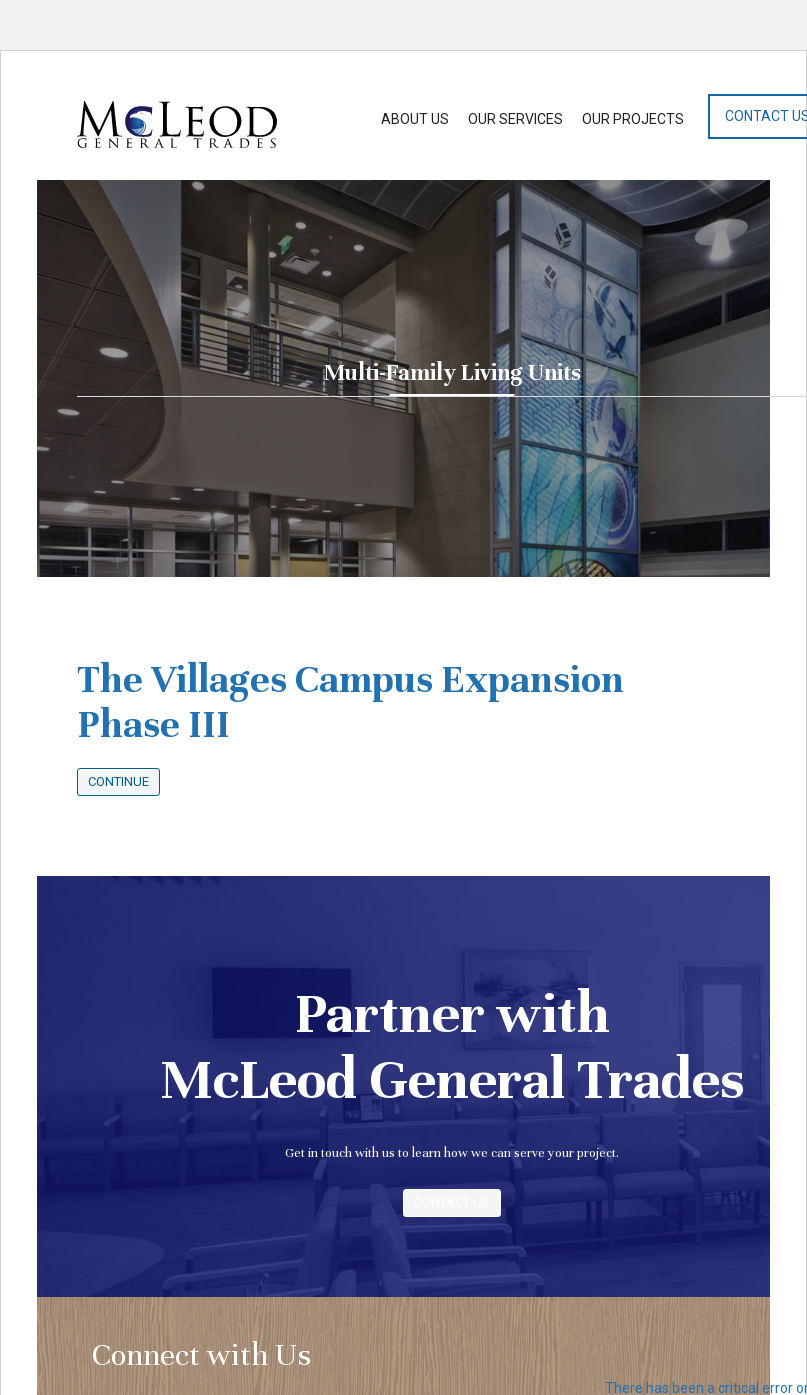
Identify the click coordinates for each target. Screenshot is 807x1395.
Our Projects (633, 119)
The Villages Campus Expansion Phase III (350, 702)
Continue (118, 781)
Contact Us (452, 1202)
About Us (415, 119)
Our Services (515, 119)
